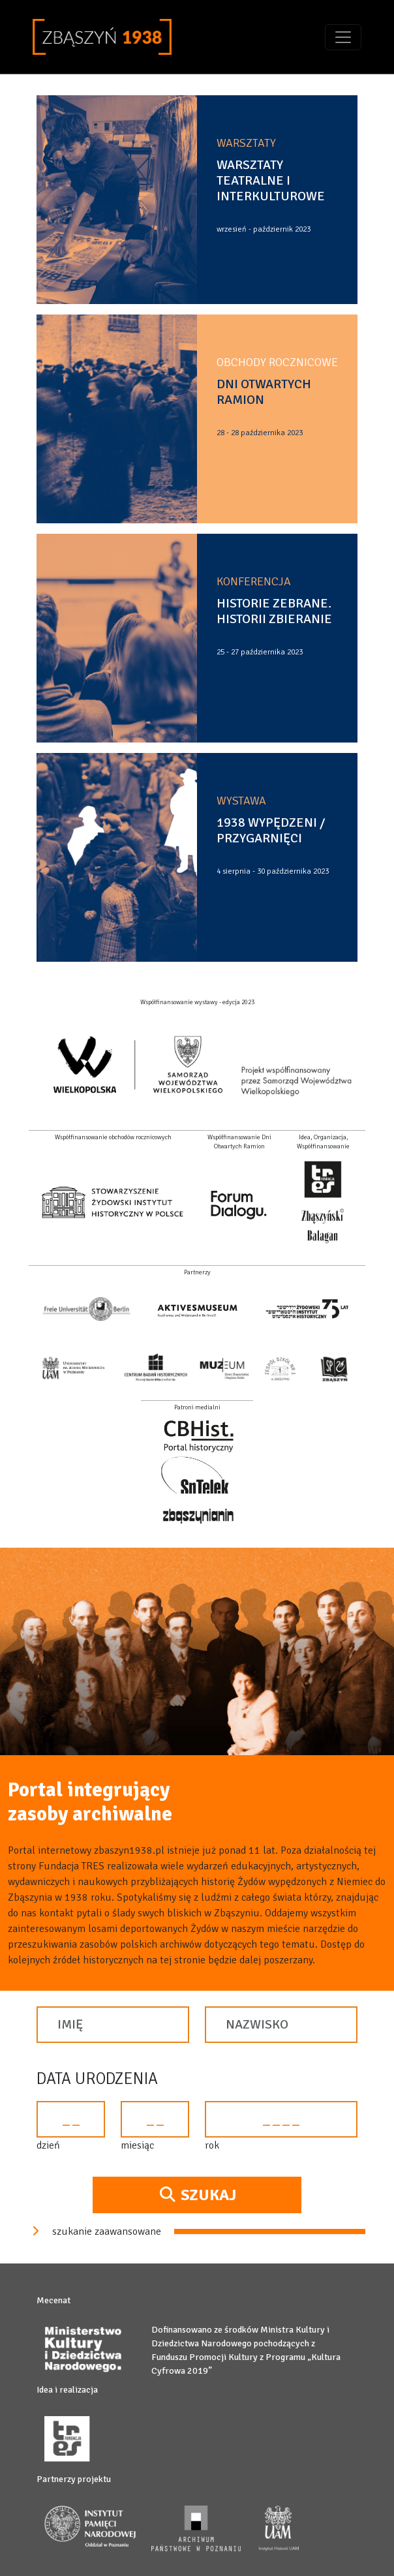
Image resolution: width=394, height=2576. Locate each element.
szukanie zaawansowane (95, 2231)
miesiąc (137, 2145)
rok (212, 2145)
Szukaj (197, 2195)
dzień (48, 2145)
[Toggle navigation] (343, 37)
